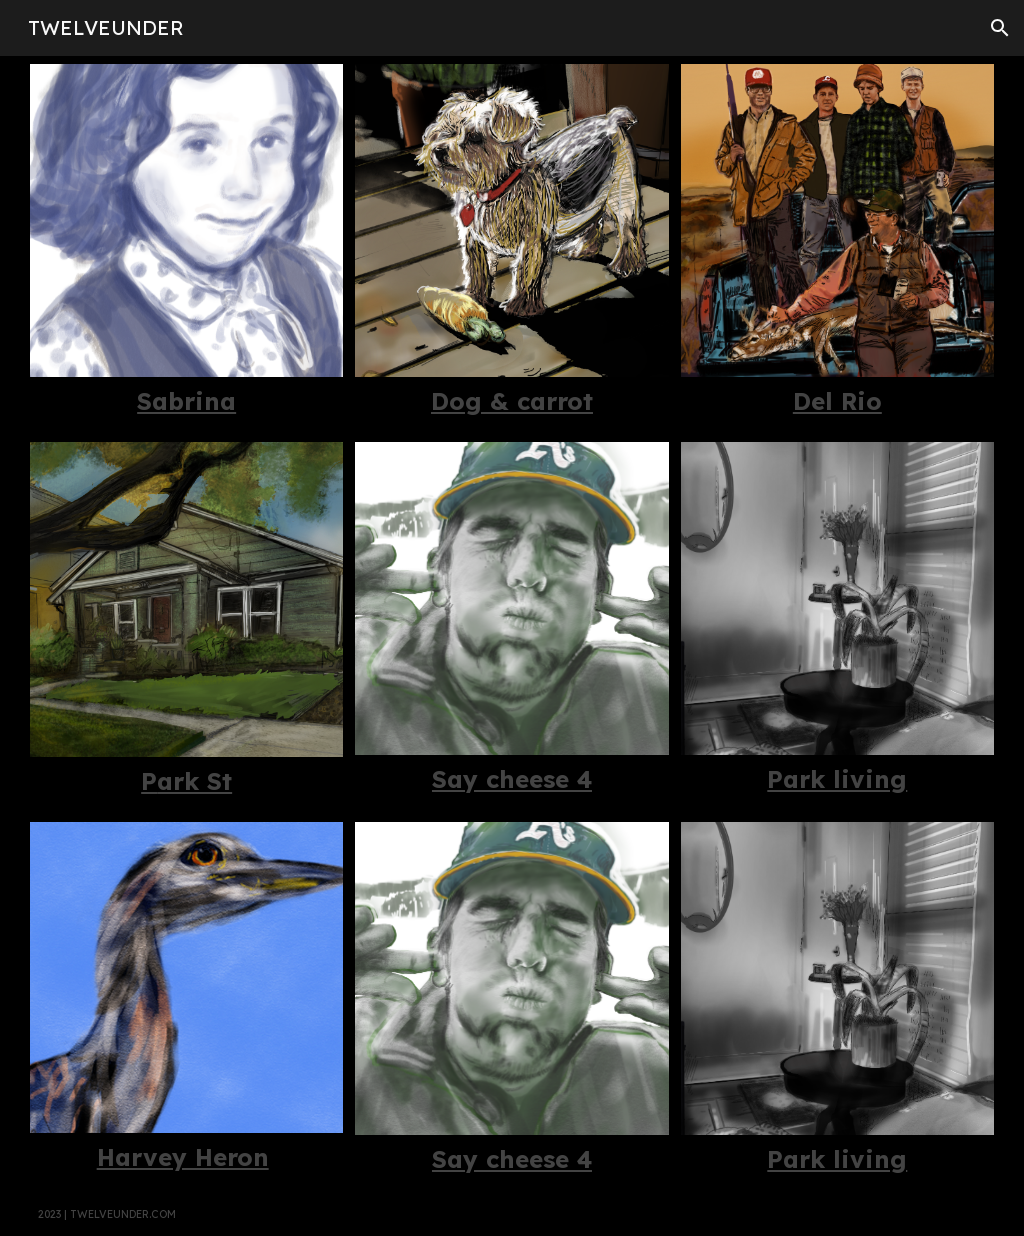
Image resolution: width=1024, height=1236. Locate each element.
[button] (1000, 28)
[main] (186, 401)
